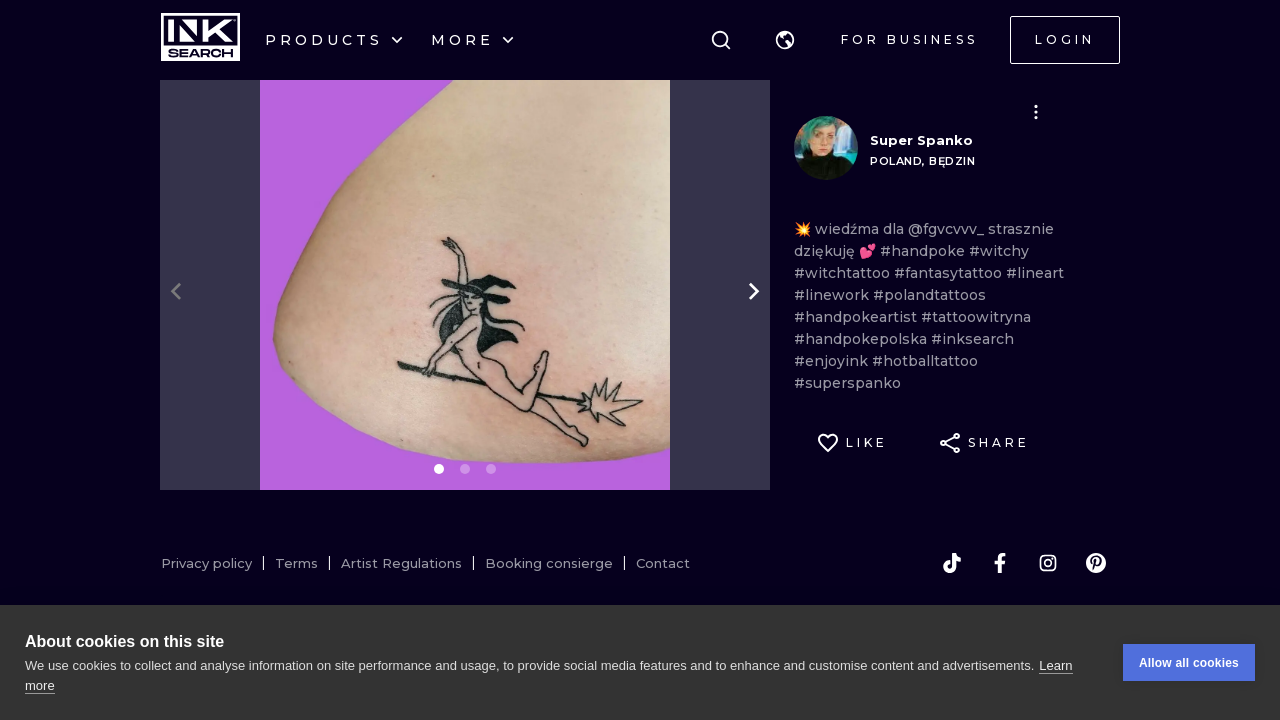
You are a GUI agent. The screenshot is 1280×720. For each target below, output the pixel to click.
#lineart (1035, 273)
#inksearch (972, 339)
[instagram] (1048, 563)
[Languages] (785, 40)
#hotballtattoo (925, 361)
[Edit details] (1036, 112)
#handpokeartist (857, 317)
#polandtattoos (929, 295)
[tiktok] (952, 563)
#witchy (999, 251)
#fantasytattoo (950, 273)
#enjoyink (833, 361)
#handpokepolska (862, 339)
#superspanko (847, 383)
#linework (833, 295)
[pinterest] (1096, 563)
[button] (785, 40)
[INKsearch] (200, 40)
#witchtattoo (844, 273)
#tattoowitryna (976, 317)
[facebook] (1000, 563)
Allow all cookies (1189, 663)
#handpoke (924, 251)
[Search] (721, 40)
